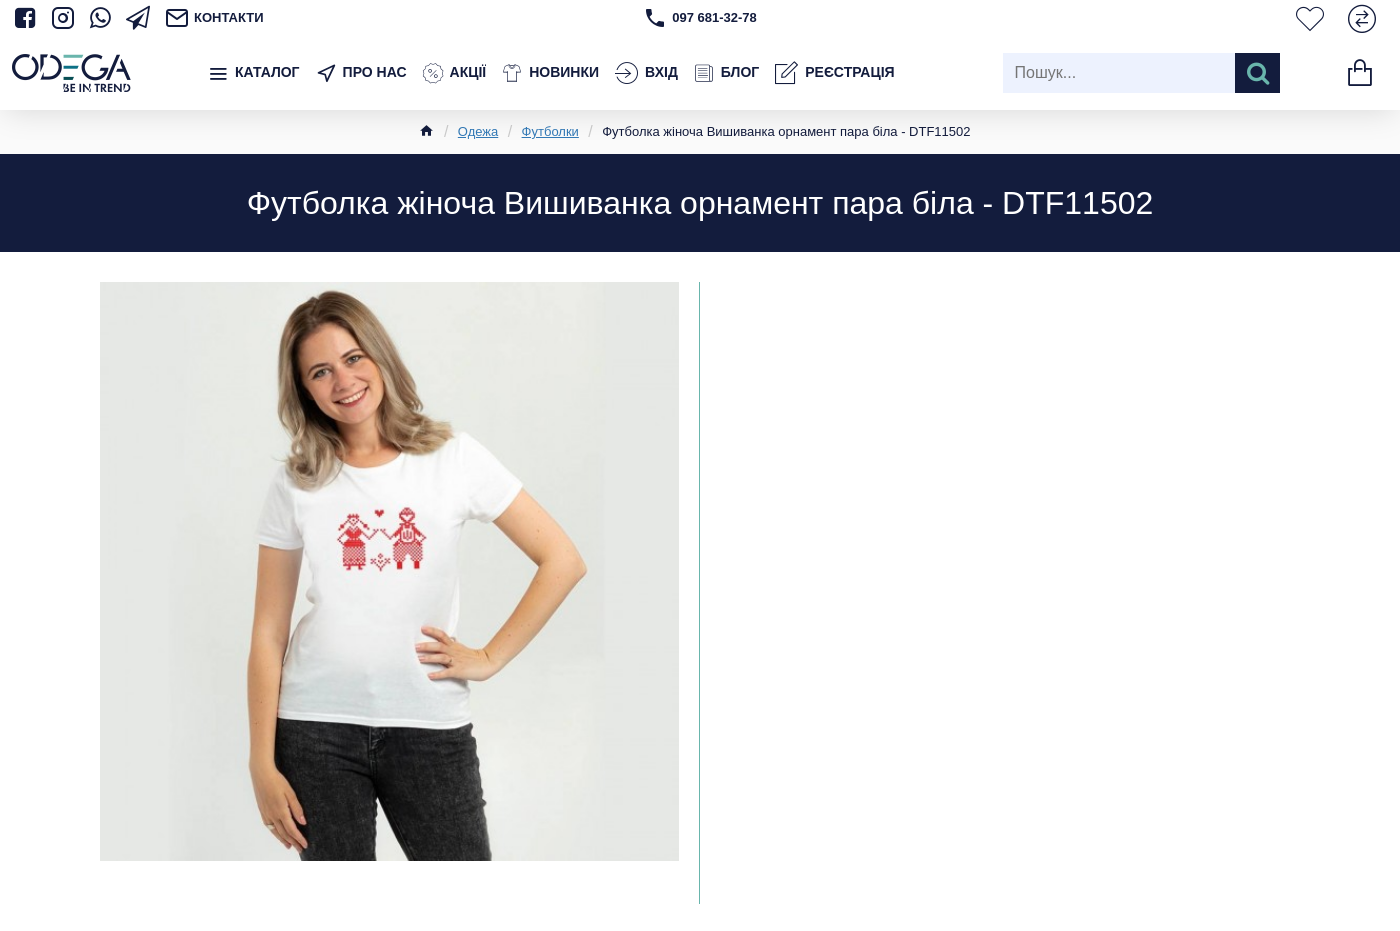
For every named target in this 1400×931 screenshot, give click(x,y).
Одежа (478, 131)
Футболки (550, 131)
